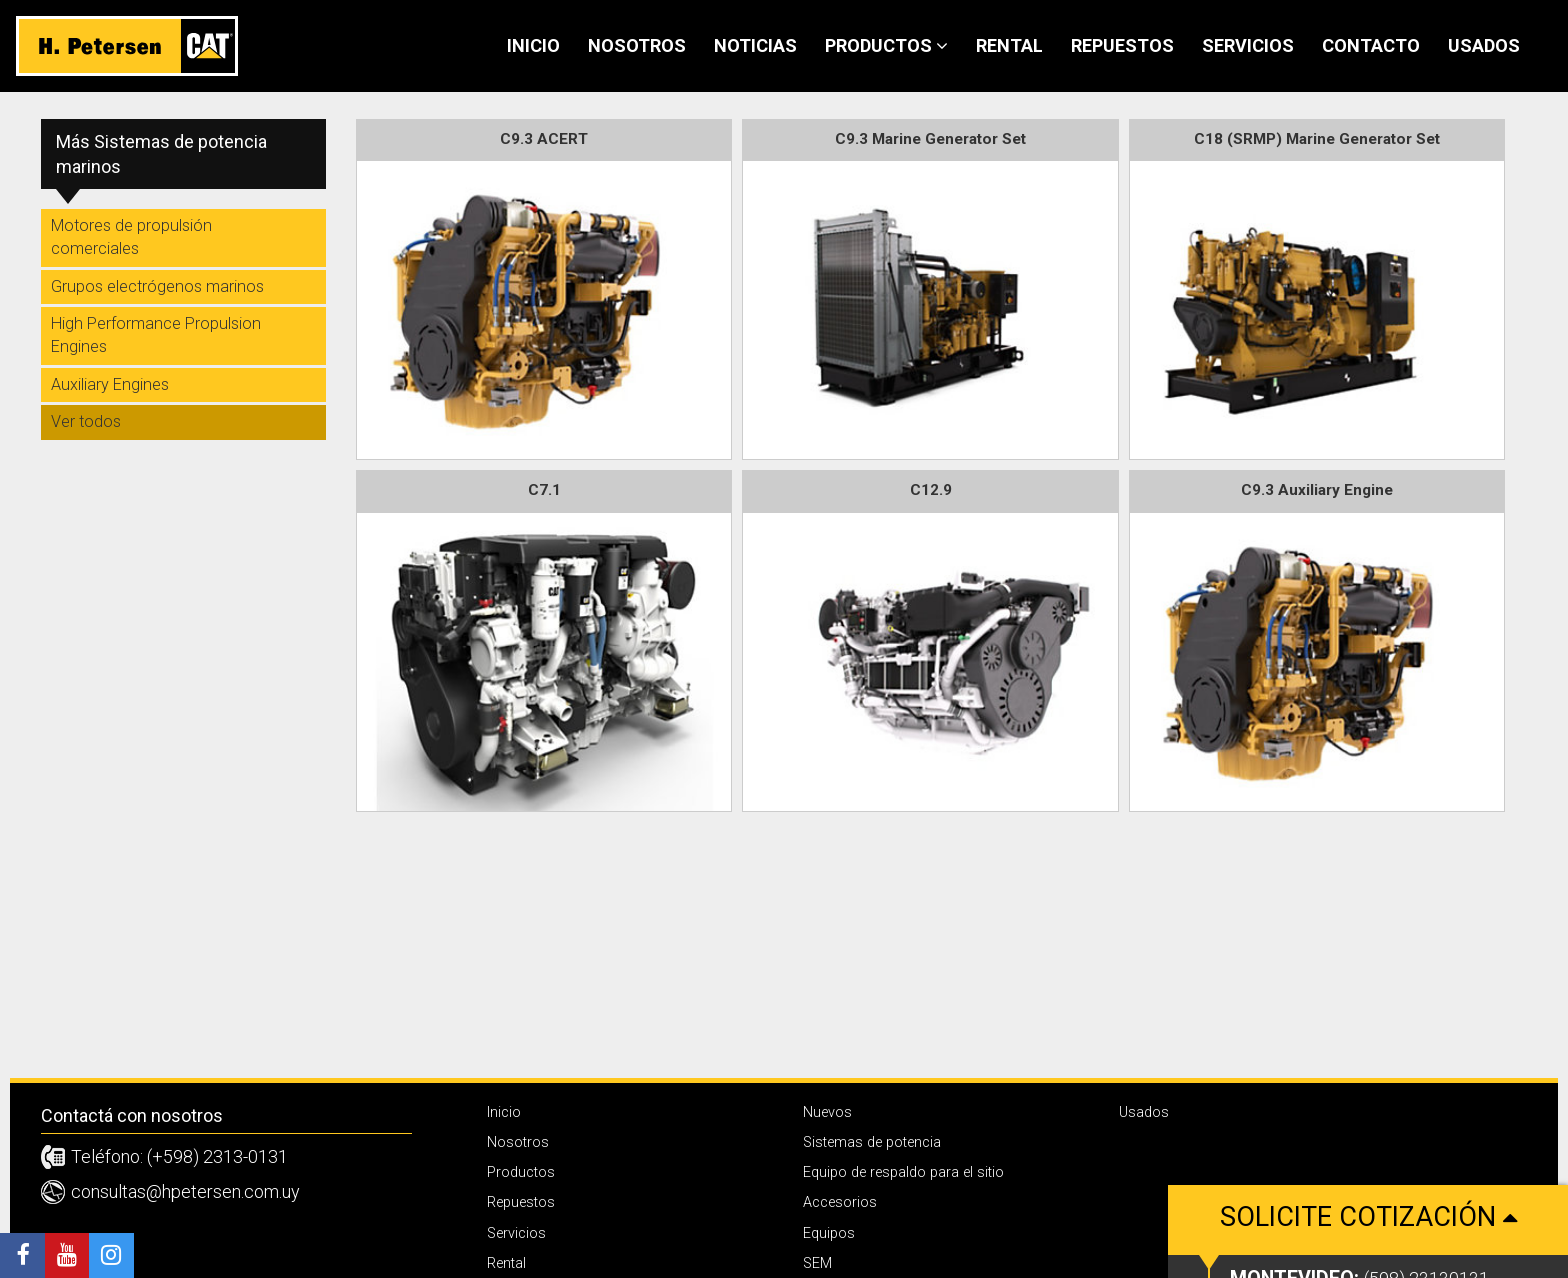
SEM (817, 1263)
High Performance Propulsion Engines (156, 335)
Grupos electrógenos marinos (157, 286)
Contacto (1371, 45)
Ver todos (86, 421)
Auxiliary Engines (110, 384)
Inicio (533, 45)
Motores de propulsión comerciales (131, 237)
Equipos (829, 1233)
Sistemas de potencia (872, 1142)
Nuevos (827, 1112)
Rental (1009, 45)
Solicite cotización (1368, 1245)
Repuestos (1122, 45)
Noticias (755, 45)
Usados (1484, 45)
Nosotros (637, 45)
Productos (886, 45)
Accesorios (840, 1202)
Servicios (1248, 45)
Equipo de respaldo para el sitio (903, 1172)
